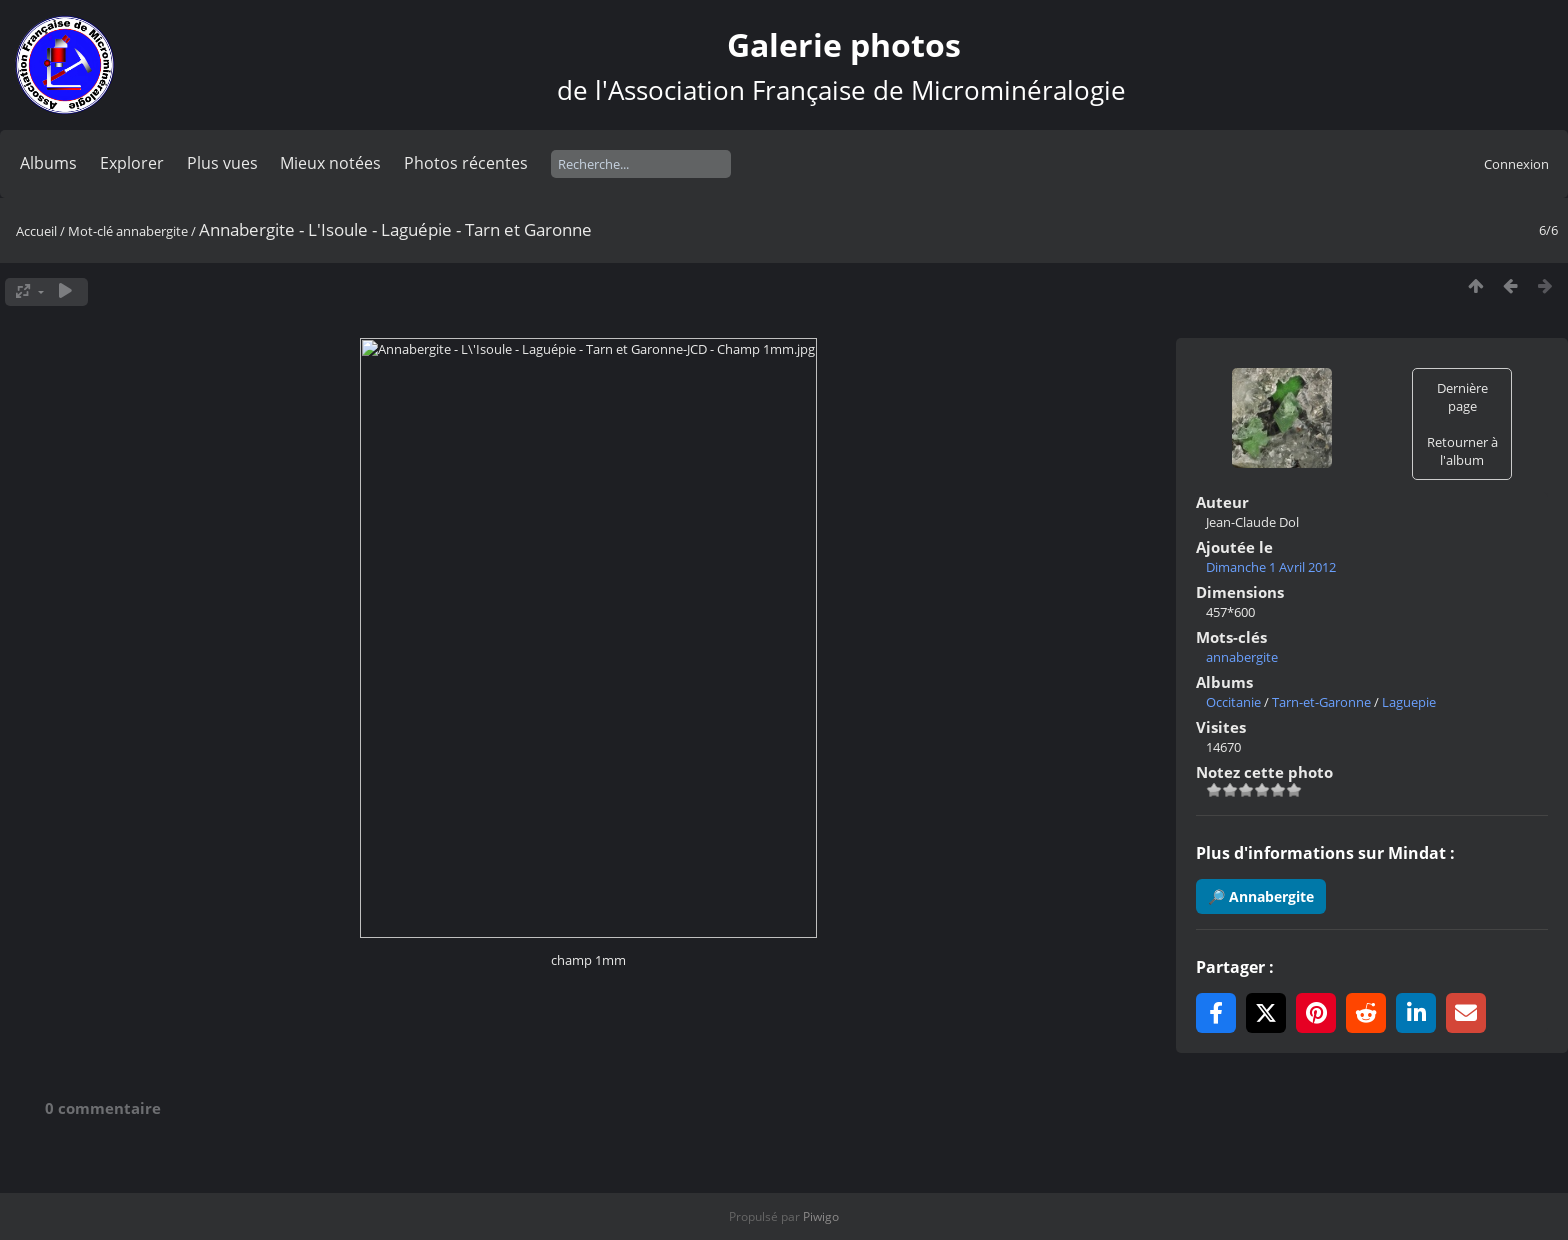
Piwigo (821, 1216)
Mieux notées (330, 163)
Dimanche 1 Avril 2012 (1271, 567)
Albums (48, 163)
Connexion (1516, 164)
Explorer (132, 163)
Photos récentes (466, 163)
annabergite (152, 231)
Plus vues (222, 163)
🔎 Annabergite (1261, 896)
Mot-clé (90, 231)
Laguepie (1409, 702)
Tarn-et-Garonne (1321, 702)
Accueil (36, 231)
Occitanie (1233, 702)
